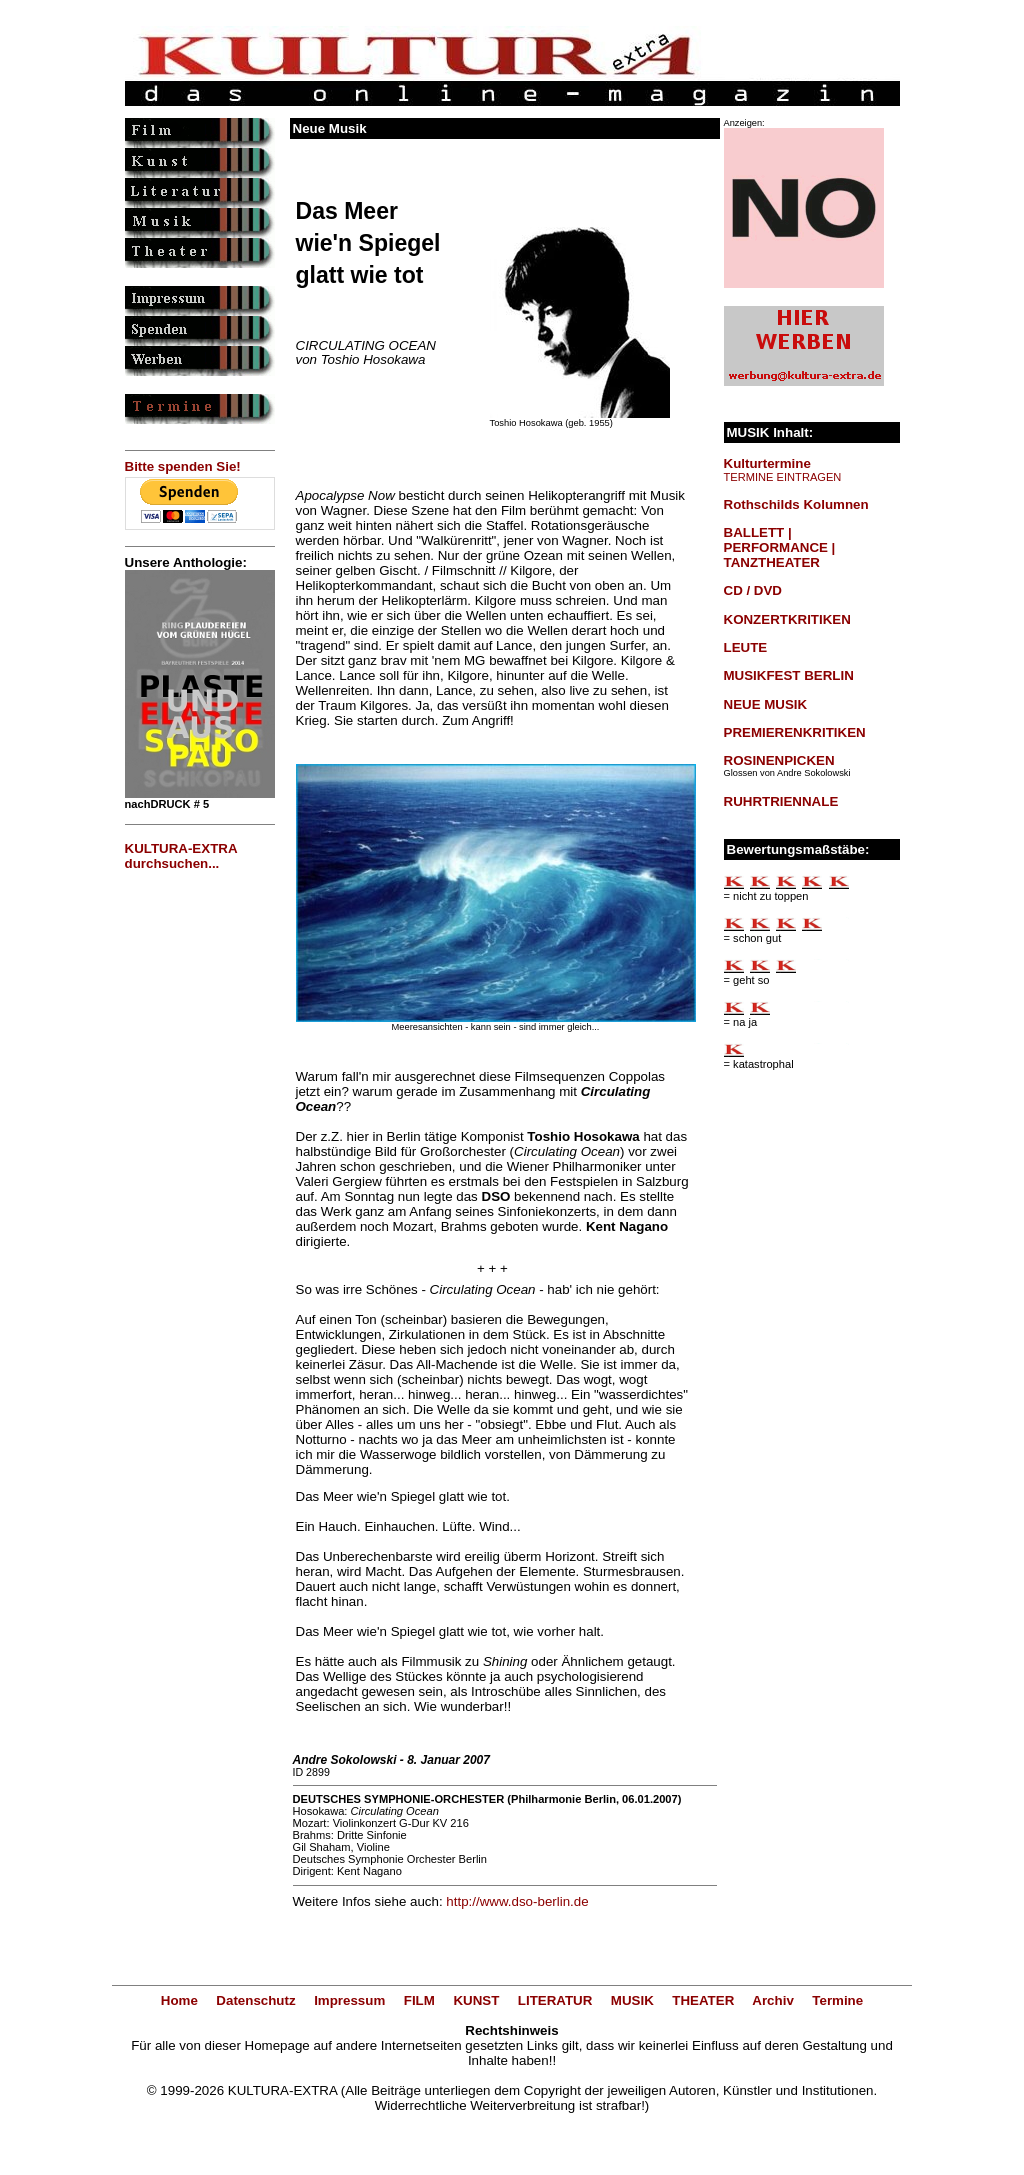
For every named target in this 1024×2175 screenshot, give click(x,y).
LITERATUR (555, 2000)
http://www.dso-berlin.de (517, 1901)
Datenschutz (255, 2000)
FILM (419, 2000)
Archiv (772, 2000)
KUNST (476, 2000)
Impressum (349, 2000)
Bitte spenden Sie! (183, 466)
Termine (837, 2000)
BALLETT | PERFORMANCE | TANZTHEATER (780, 547)
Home (179, 2000)
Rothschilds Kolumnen (796, 504)
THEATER (703, 2000)
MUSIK (632, 2000)
